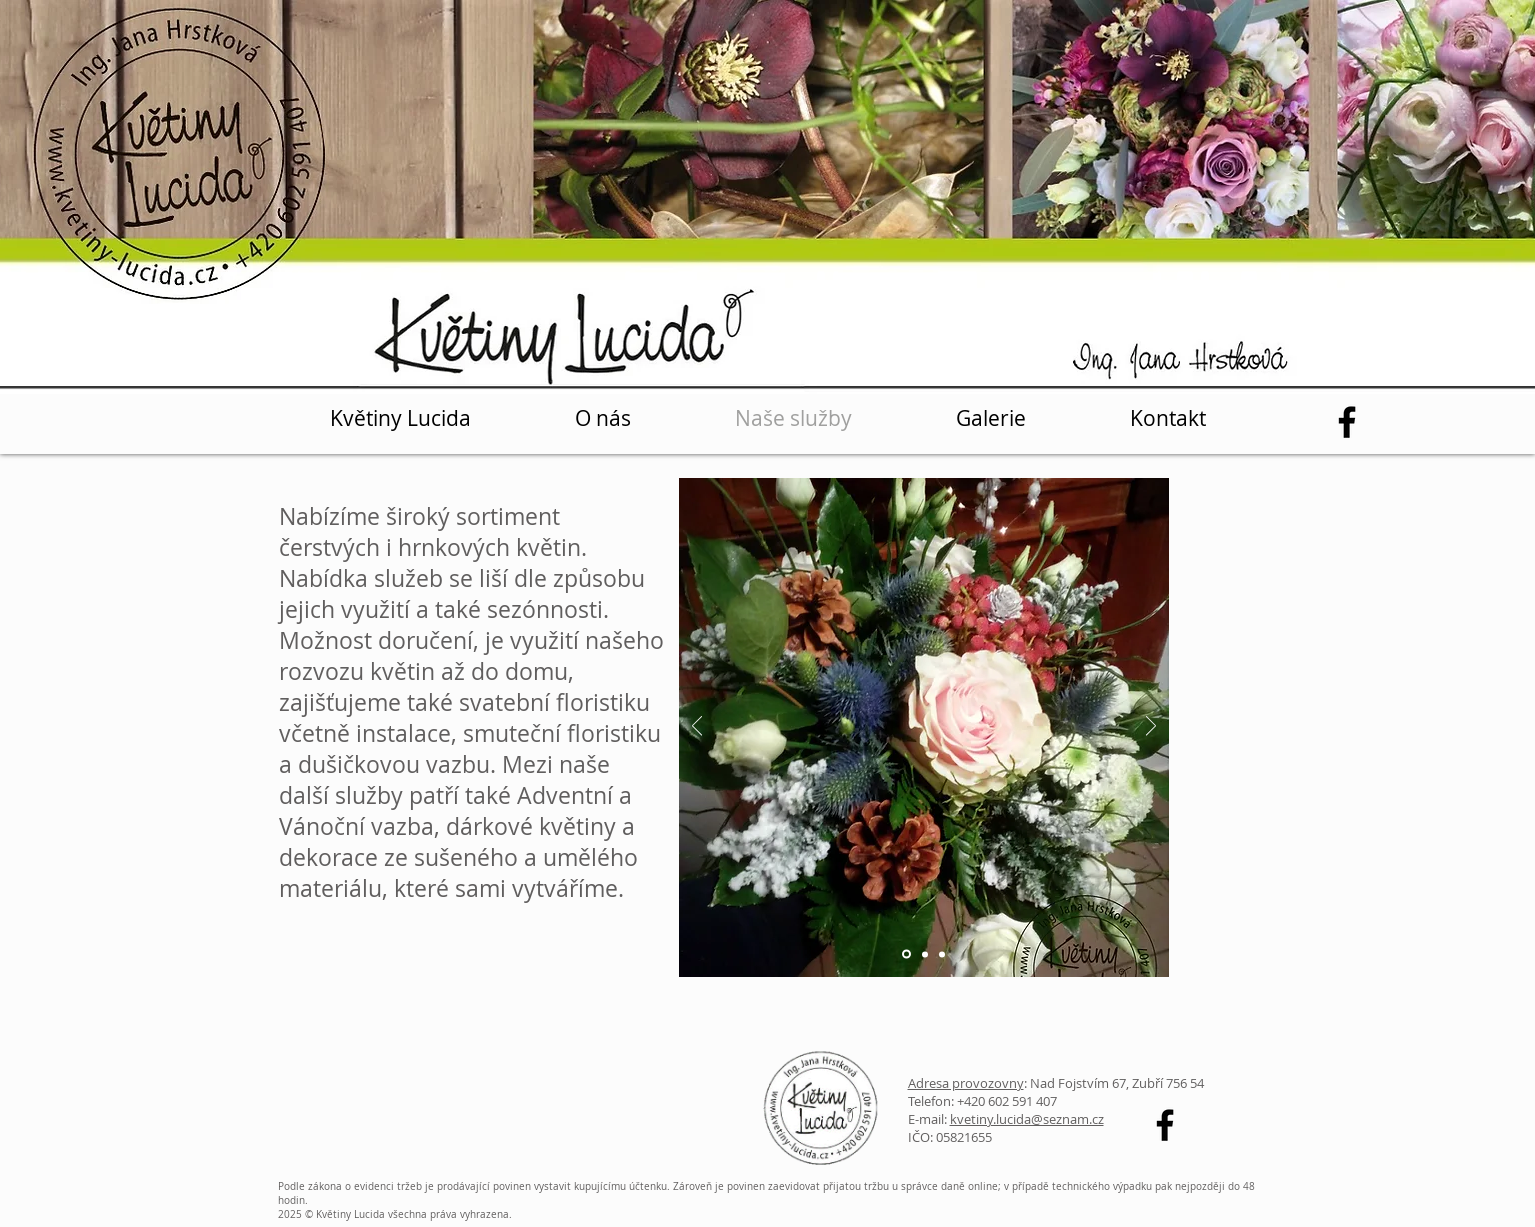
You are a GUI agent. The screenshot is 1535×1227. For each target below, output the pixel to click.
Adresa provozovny (966, 1083)
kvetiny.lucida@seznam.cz (1027, 1119)
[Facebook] (1347, 422)
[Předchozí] (697, 727)
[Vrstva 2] (925, 954)
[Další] (1151, 727)
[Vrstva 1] (906, 954)
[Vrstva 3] (942, 954)
